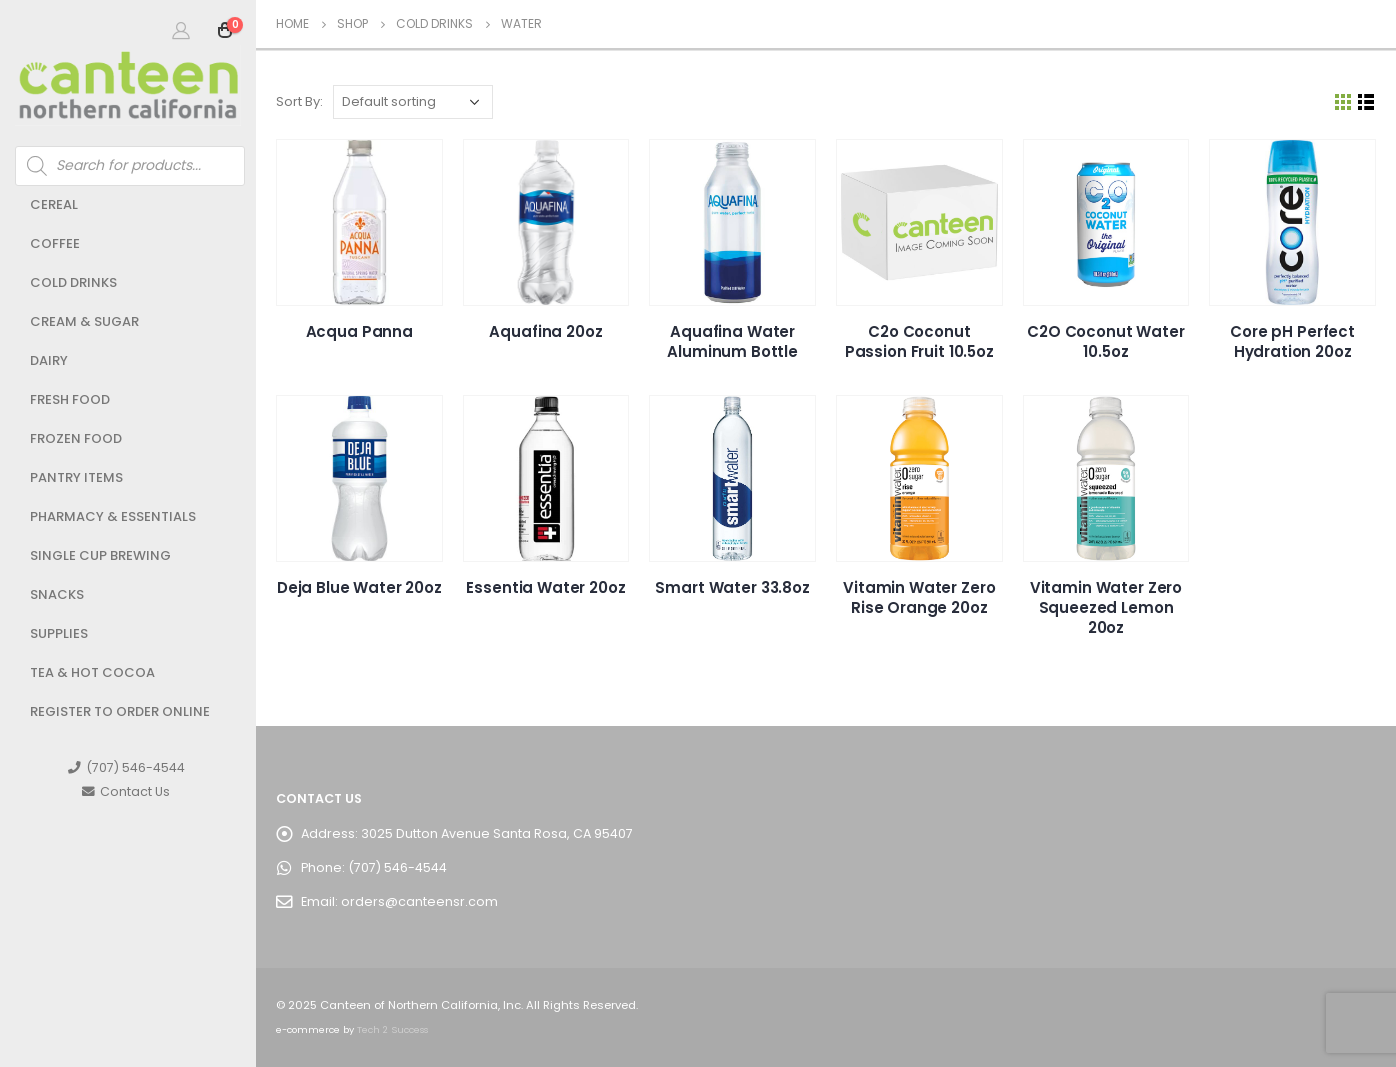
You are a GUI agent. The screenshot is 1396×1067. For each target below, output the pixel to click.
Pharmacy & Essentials (113, 516)
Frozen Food (76, 438)
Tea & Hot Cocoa (92, 672)
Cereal (54, 204)
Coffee (55, 243)
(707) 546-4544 (126, 767)
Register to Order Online (120, 711)
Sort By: (299, 101)
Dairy (49, 360)
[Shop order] (413, 102)
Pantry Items (76, 477)
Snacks (57, 594)
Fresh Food (70, 399)
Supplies (59, 633)
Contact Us (126, 791)
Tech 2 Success (392, 1029)
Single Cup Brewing (100, 555)
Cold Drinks (73, 282)
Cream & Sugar (84, 321)
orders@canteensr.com (419, 901)
